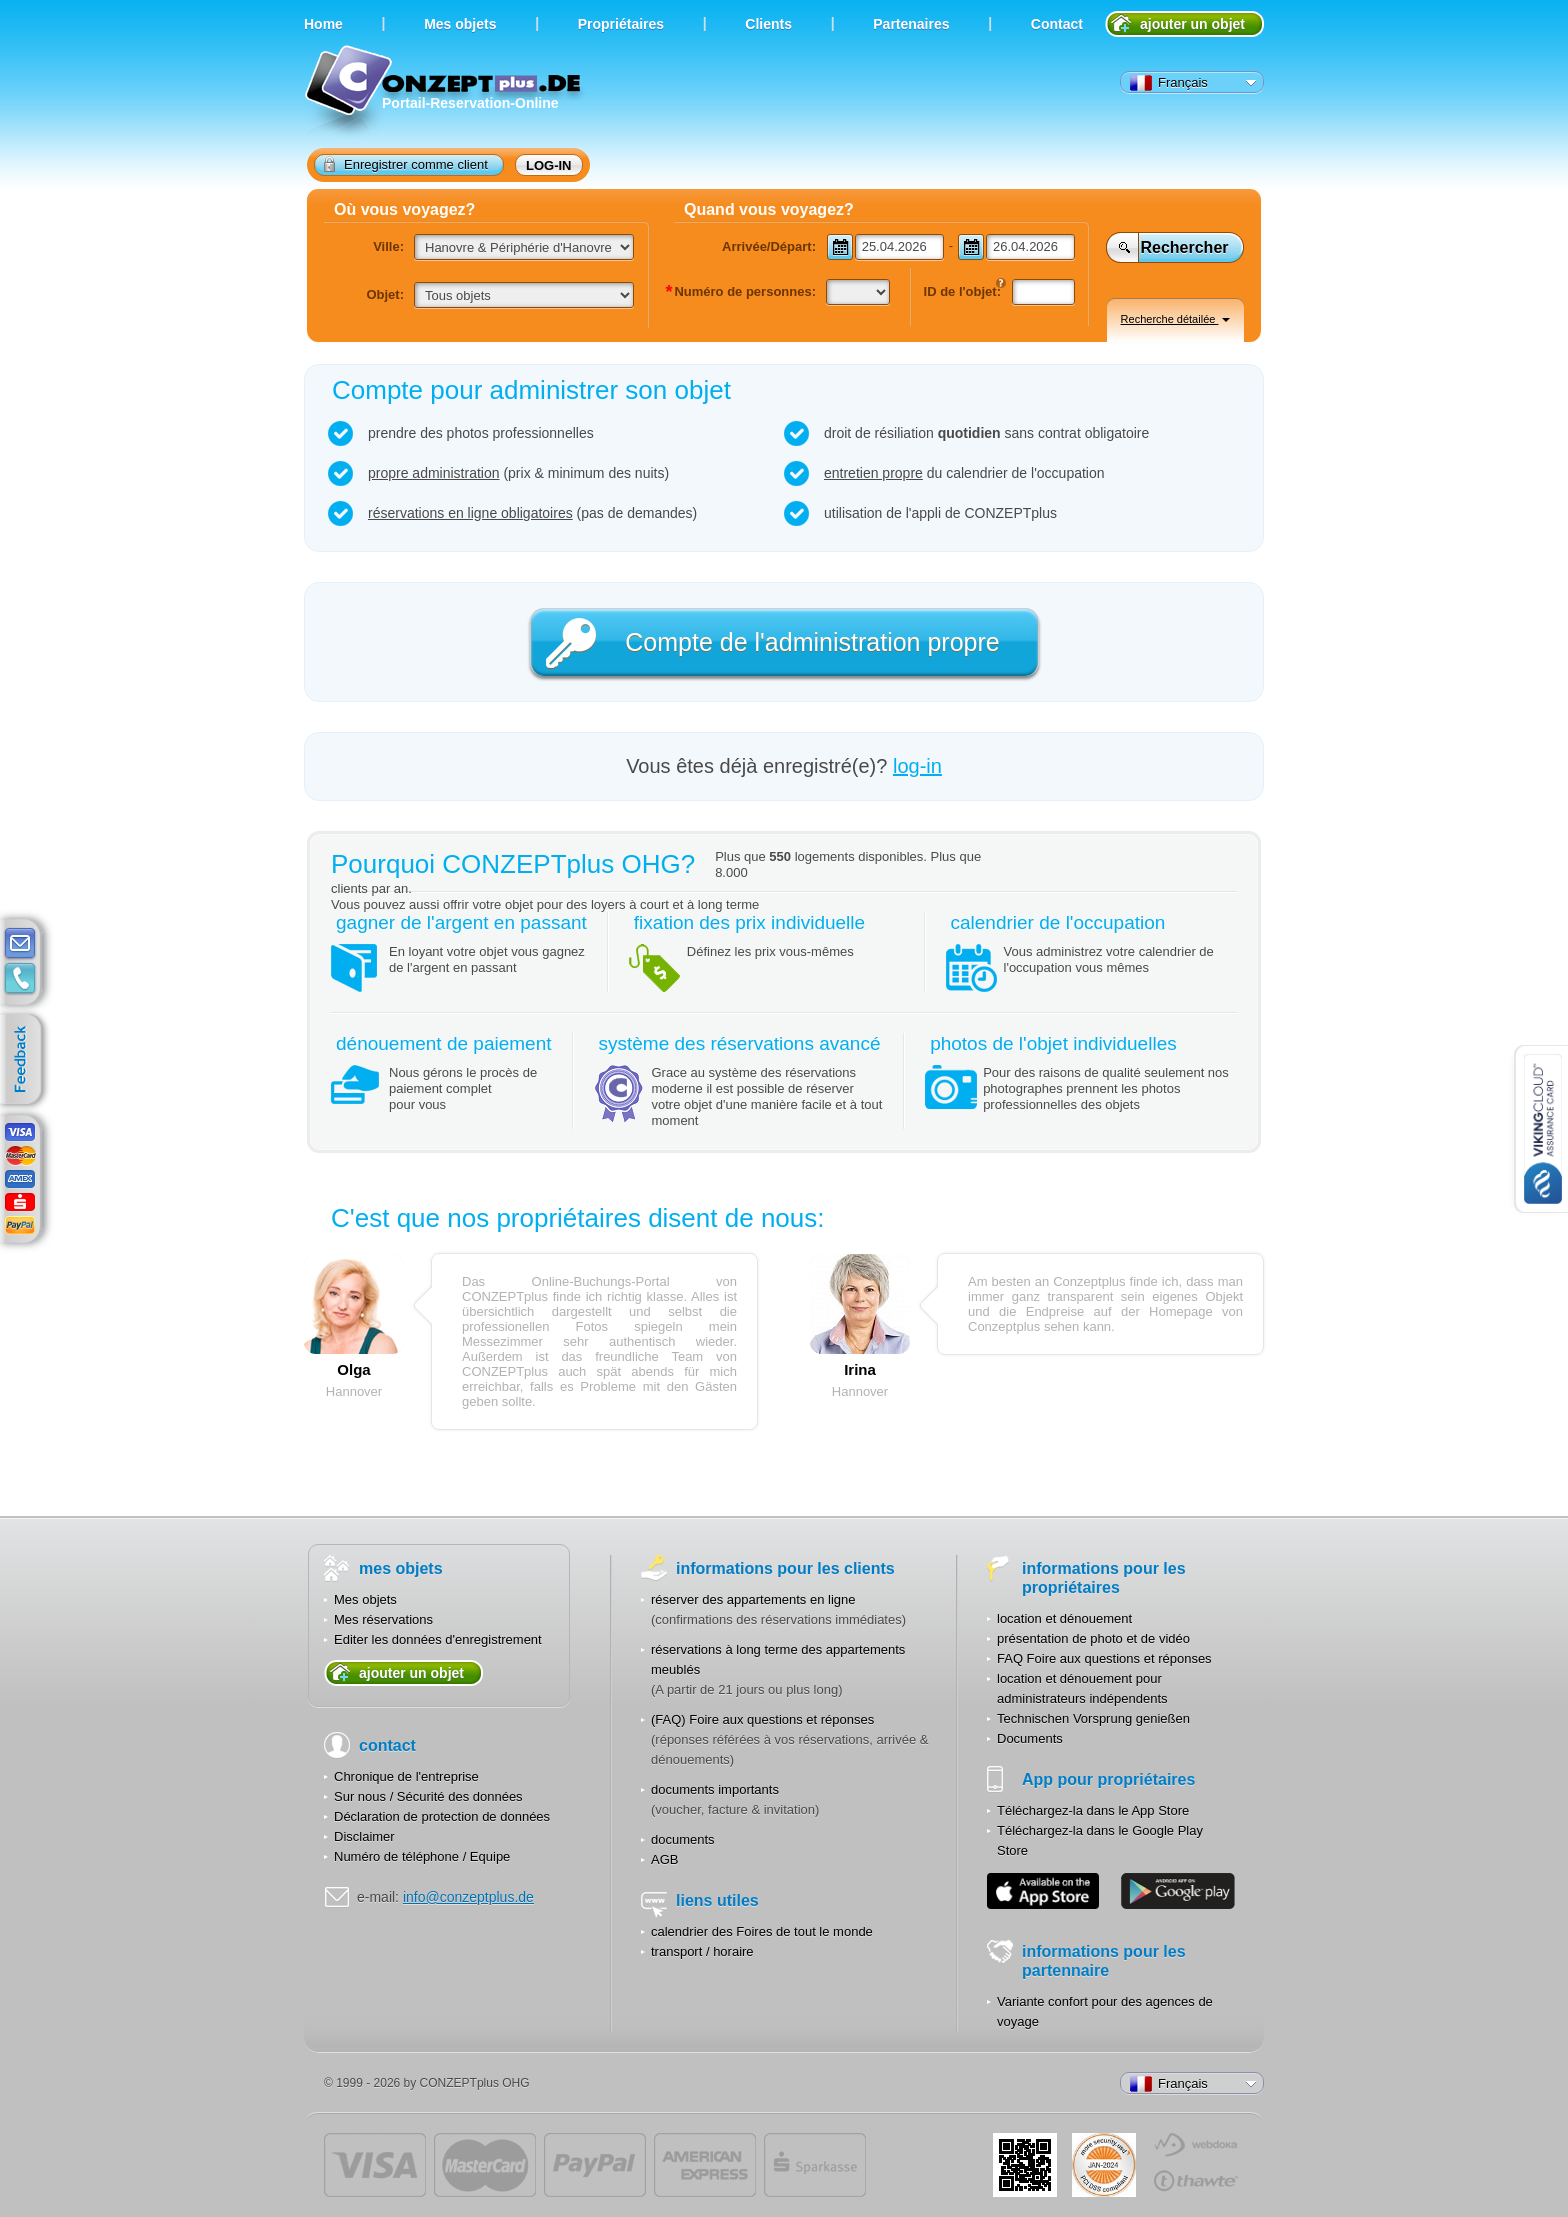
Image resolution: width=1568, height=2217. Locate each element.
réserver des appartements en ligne (753, 1599)
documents (683, 1839)
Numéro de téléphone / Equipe (422, 1856)
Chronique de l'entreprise (406, 1776)
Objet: (385, 294)
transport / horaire (702, 1951)
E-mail (20, 944)
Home (323, 24)
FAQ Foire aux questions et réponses (1104, 1658)
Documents (1030, 1738)
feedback (25, 1060)
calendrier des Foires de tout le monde (762, 1931)
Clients (768, 24)
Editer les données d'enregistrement (438, 1639)
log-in (549, 165)
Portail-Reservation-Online (445, 92)
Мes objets (460, 24)
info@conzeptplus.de (468, 1897)
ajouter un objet (1192, 24)
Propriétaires (621, 24)
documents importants (715, 1789)
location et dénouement (1064, 1618)
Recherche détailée (1176, 319)
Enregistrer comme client (406, 164)
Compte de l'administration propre (812, 642)
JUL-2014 (1104, 2165)
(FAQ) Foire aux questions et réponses (762, 1719)
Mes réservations (383, 1619)
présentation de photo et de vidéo (1093, 1638)
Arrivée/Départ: (769, 246)
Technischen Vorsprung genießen (1093, 1718)
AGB (664, 1859)
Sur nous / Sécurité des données (428, 1796)
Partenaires (911, 24)
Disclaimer (364, 1836)
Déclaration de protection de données (442, 1816)
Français (1169, 83)
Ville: (388, 246)
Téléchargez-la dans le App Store (1093, 1810)
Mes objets (365, 1599)
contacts (20, 979)
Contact (1057, 24)
